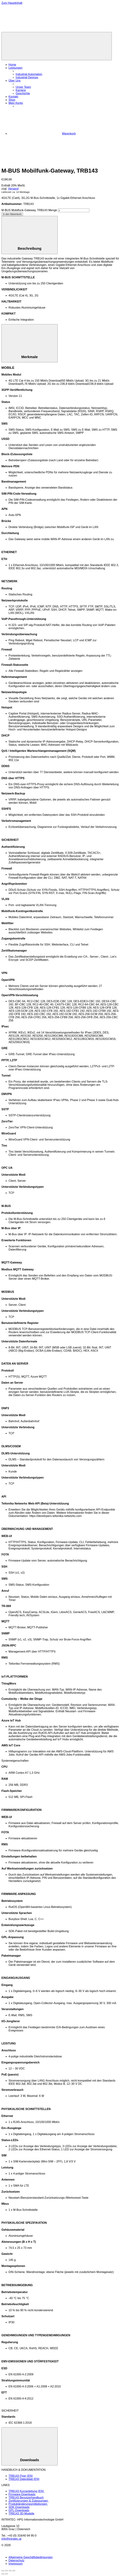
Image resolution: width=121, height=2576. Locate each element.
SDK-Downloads (19, 2507)
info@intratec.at (11, 2538)
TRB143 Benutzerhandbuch (26, 2497)
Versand (13, 188)
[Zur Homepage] (28, 30)
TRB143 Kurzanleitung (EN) (27, 2491)
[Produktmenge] (73, 210)
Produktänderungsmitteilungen (28, 2503)
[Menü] (56, 46)
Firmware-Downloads (22, 2494)
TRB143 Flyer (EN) (21, 2475)
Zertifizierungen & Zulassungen (29, 2500)
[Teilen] (10, 2570)
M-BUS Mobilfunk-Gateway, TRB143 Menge (29, 210)
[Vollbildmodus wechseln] (6, 2570)
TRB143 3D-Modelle (21, 2513)
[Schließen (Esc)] (13, 2570)
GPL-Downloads (19, 2510)
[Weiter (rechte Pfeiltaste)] (6, 2573)
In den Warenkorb (12, 214)
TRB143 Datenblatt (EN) (24, 2479)
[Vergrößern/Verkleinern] (2, 2570)
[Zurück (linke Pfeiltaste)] (2, 2573)
